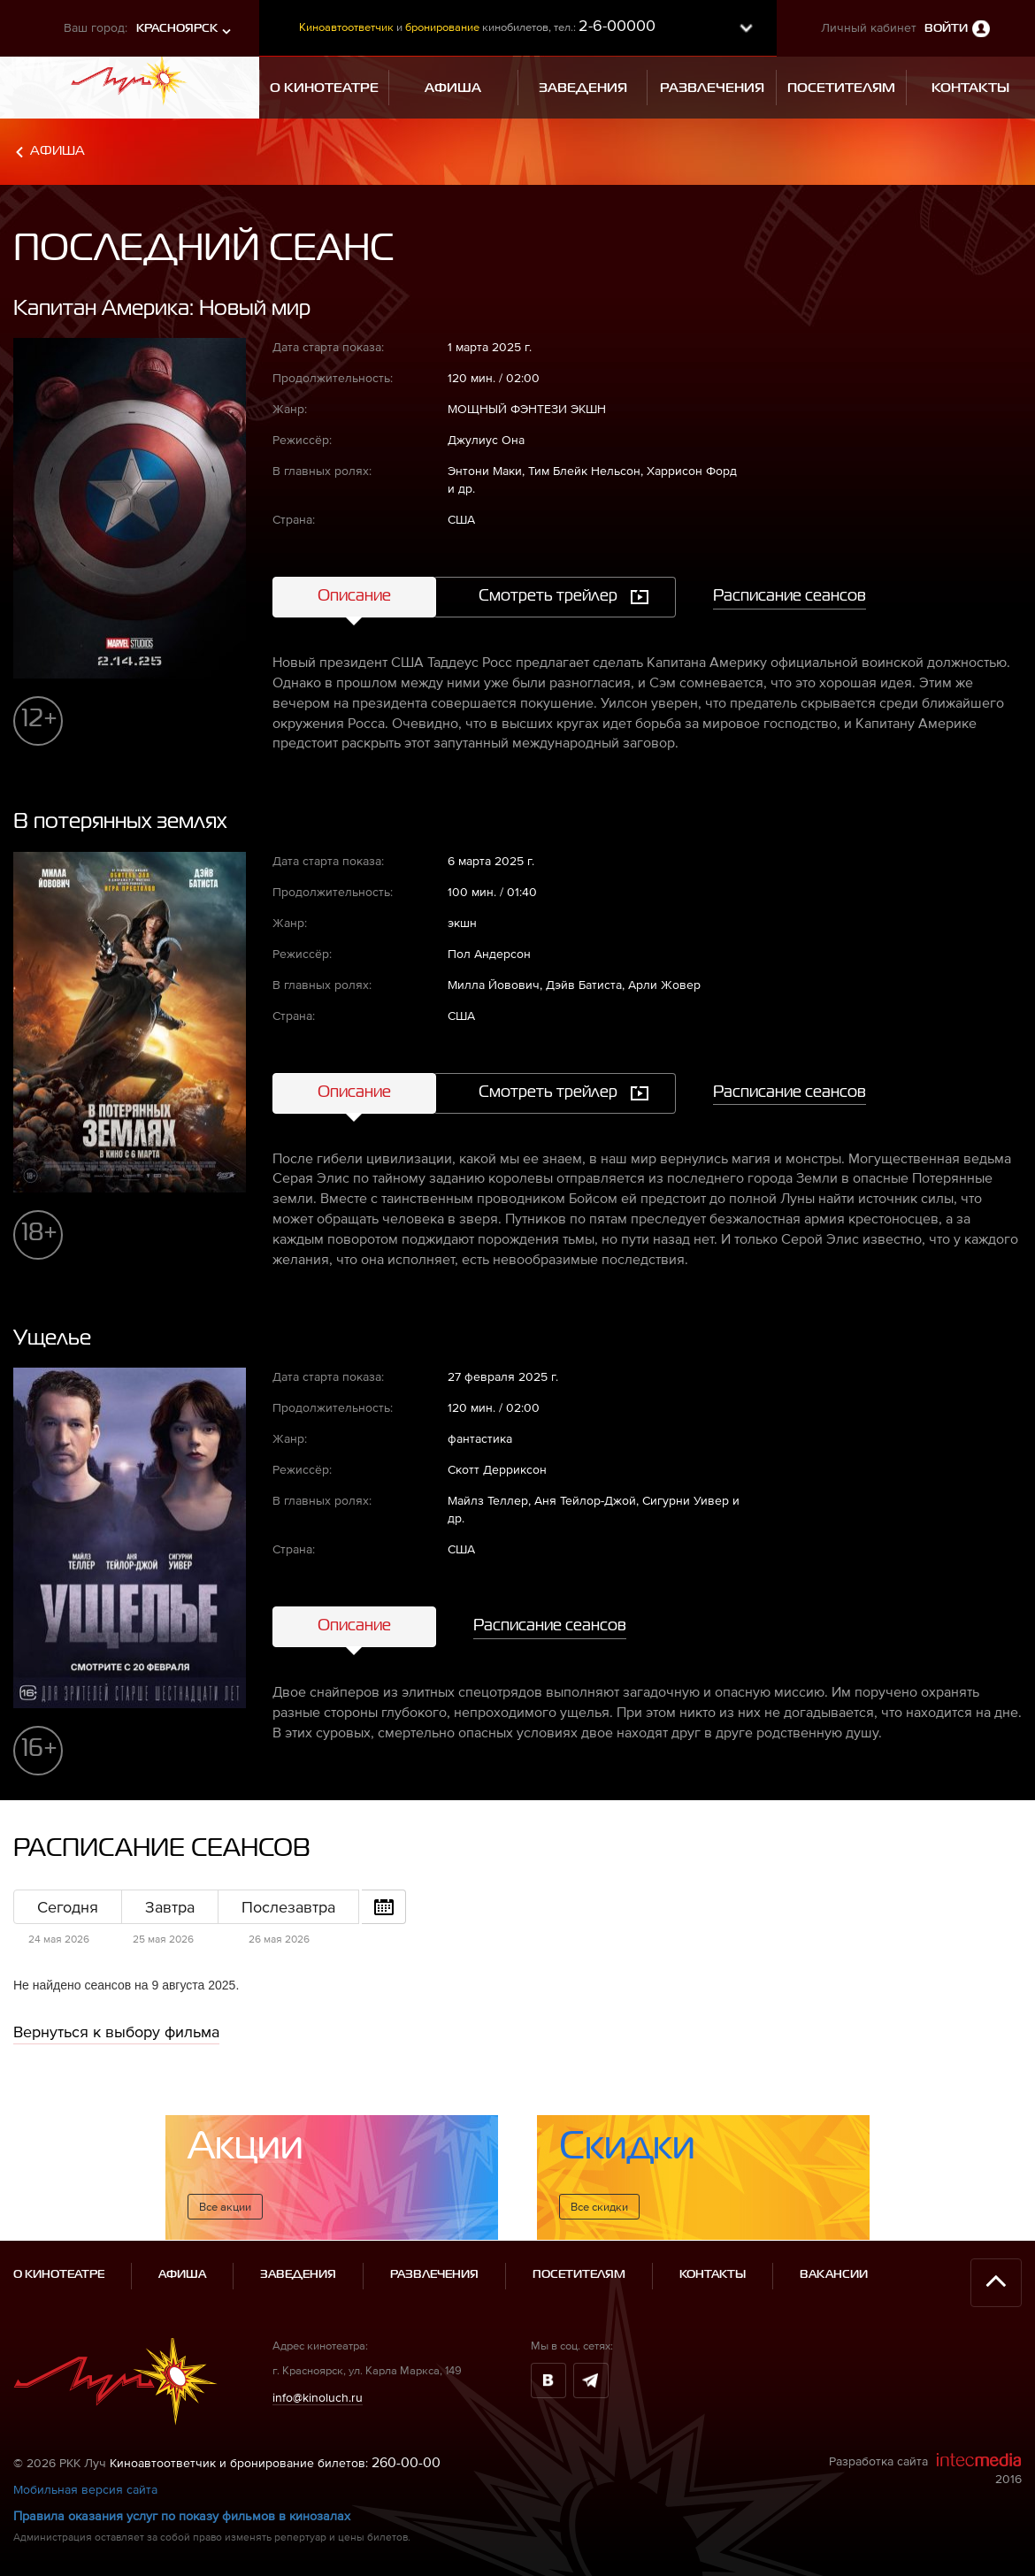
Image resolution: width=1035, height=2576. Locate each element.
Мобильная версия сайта (85, 2489)
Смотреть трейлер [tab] (548, 596)
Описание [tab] (354, 596)
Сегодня (67, 1907)
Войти (946, 28)
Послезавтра (288, 1907)
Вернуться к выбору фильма (116, 2031)
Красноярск (177, 28)
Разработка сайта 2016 (925, 2469)
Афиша (57, 150)
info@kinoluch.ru (317, 2397)
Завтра (170, 1907)
